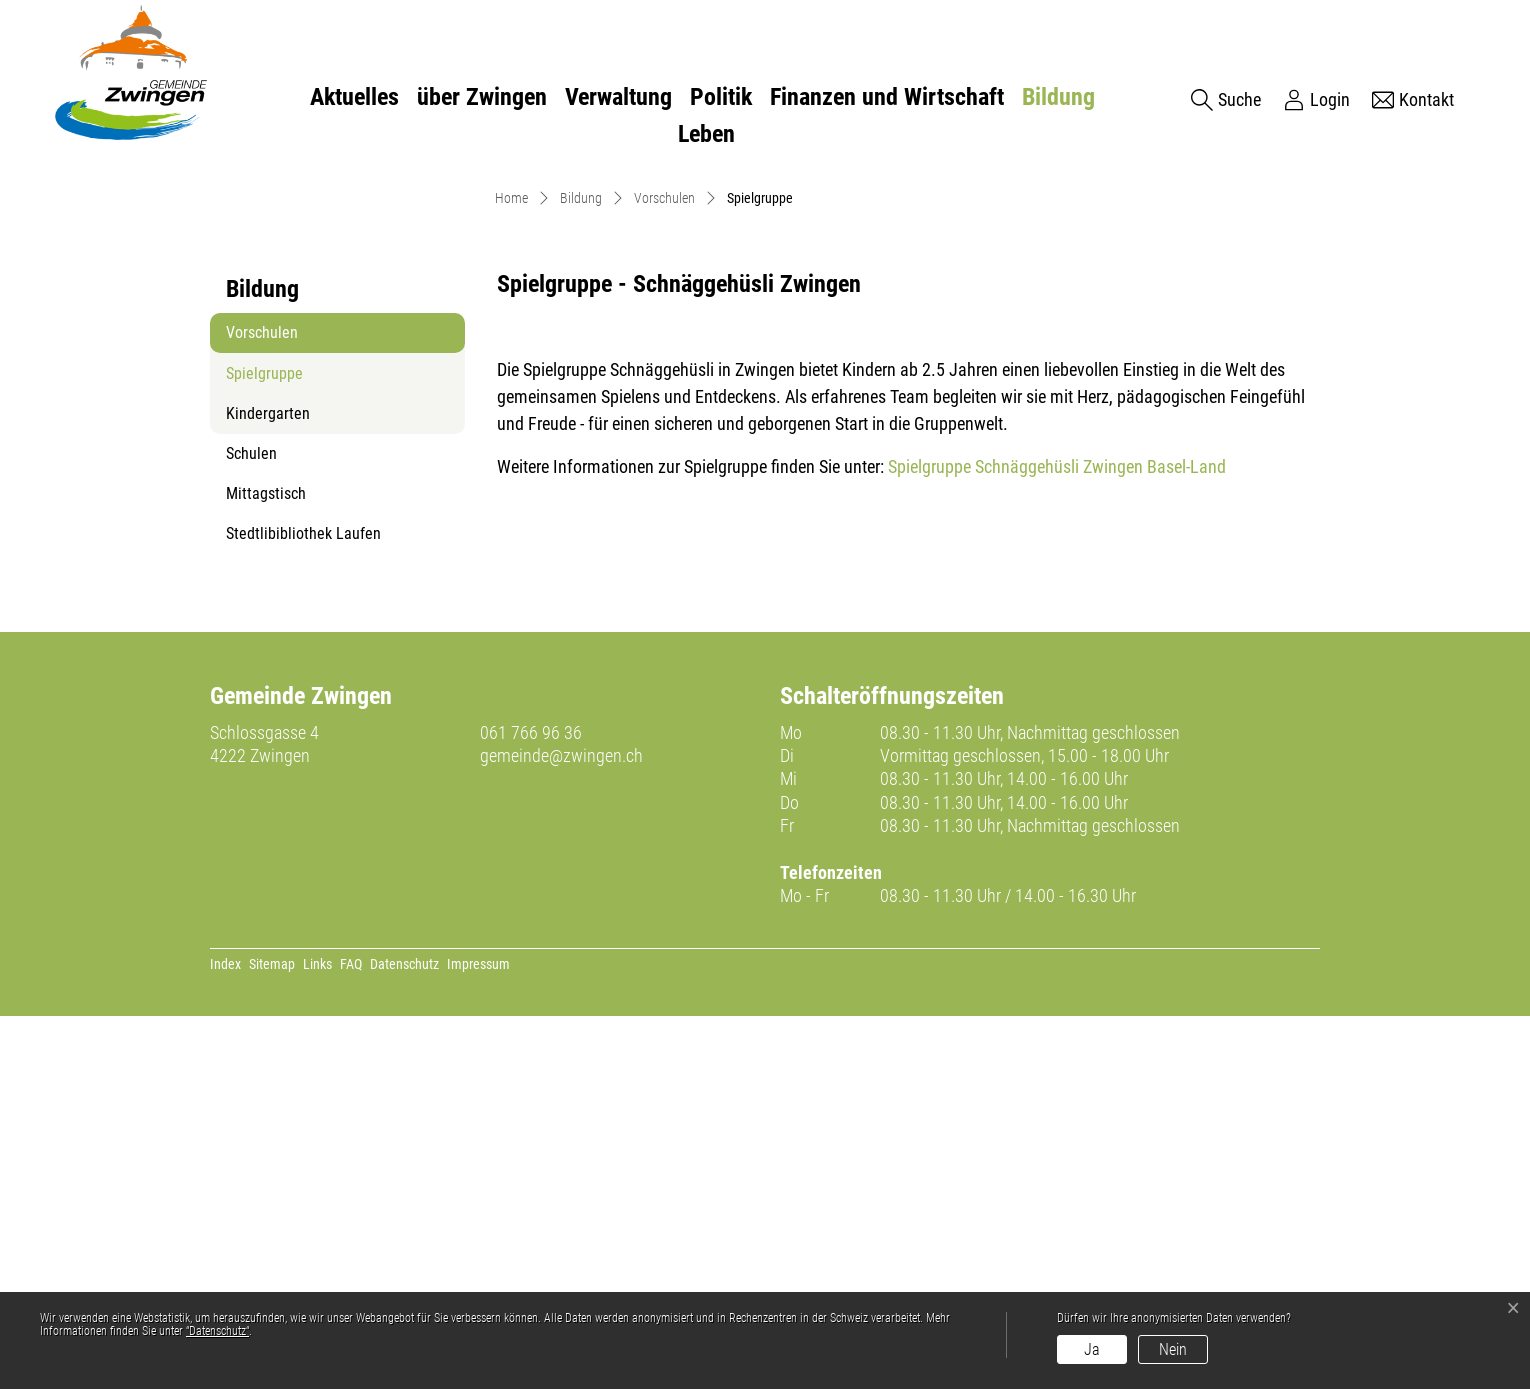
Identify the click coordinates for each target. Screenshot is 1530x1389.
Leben (706, 134)
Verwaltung (618, 97)
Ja (1092, 1349)
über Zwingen (482, 97)
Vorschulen (262, 705)
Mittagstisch (266, 866)
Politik (721, 97)
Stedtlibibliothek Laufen (303, 906)
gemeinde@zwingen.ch (561, 1128)
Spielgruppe (275, 752)
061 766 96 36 (531, 1105)
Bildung (1058, 97)
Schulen (251, 826)
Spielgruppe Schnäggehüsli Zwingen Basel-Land (1068, 839)
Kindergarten (268, 786)
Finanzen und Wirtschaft (887, 97)
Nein (1173, 1349)
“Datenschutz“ (217, 1331)
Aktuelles (354, 97)
